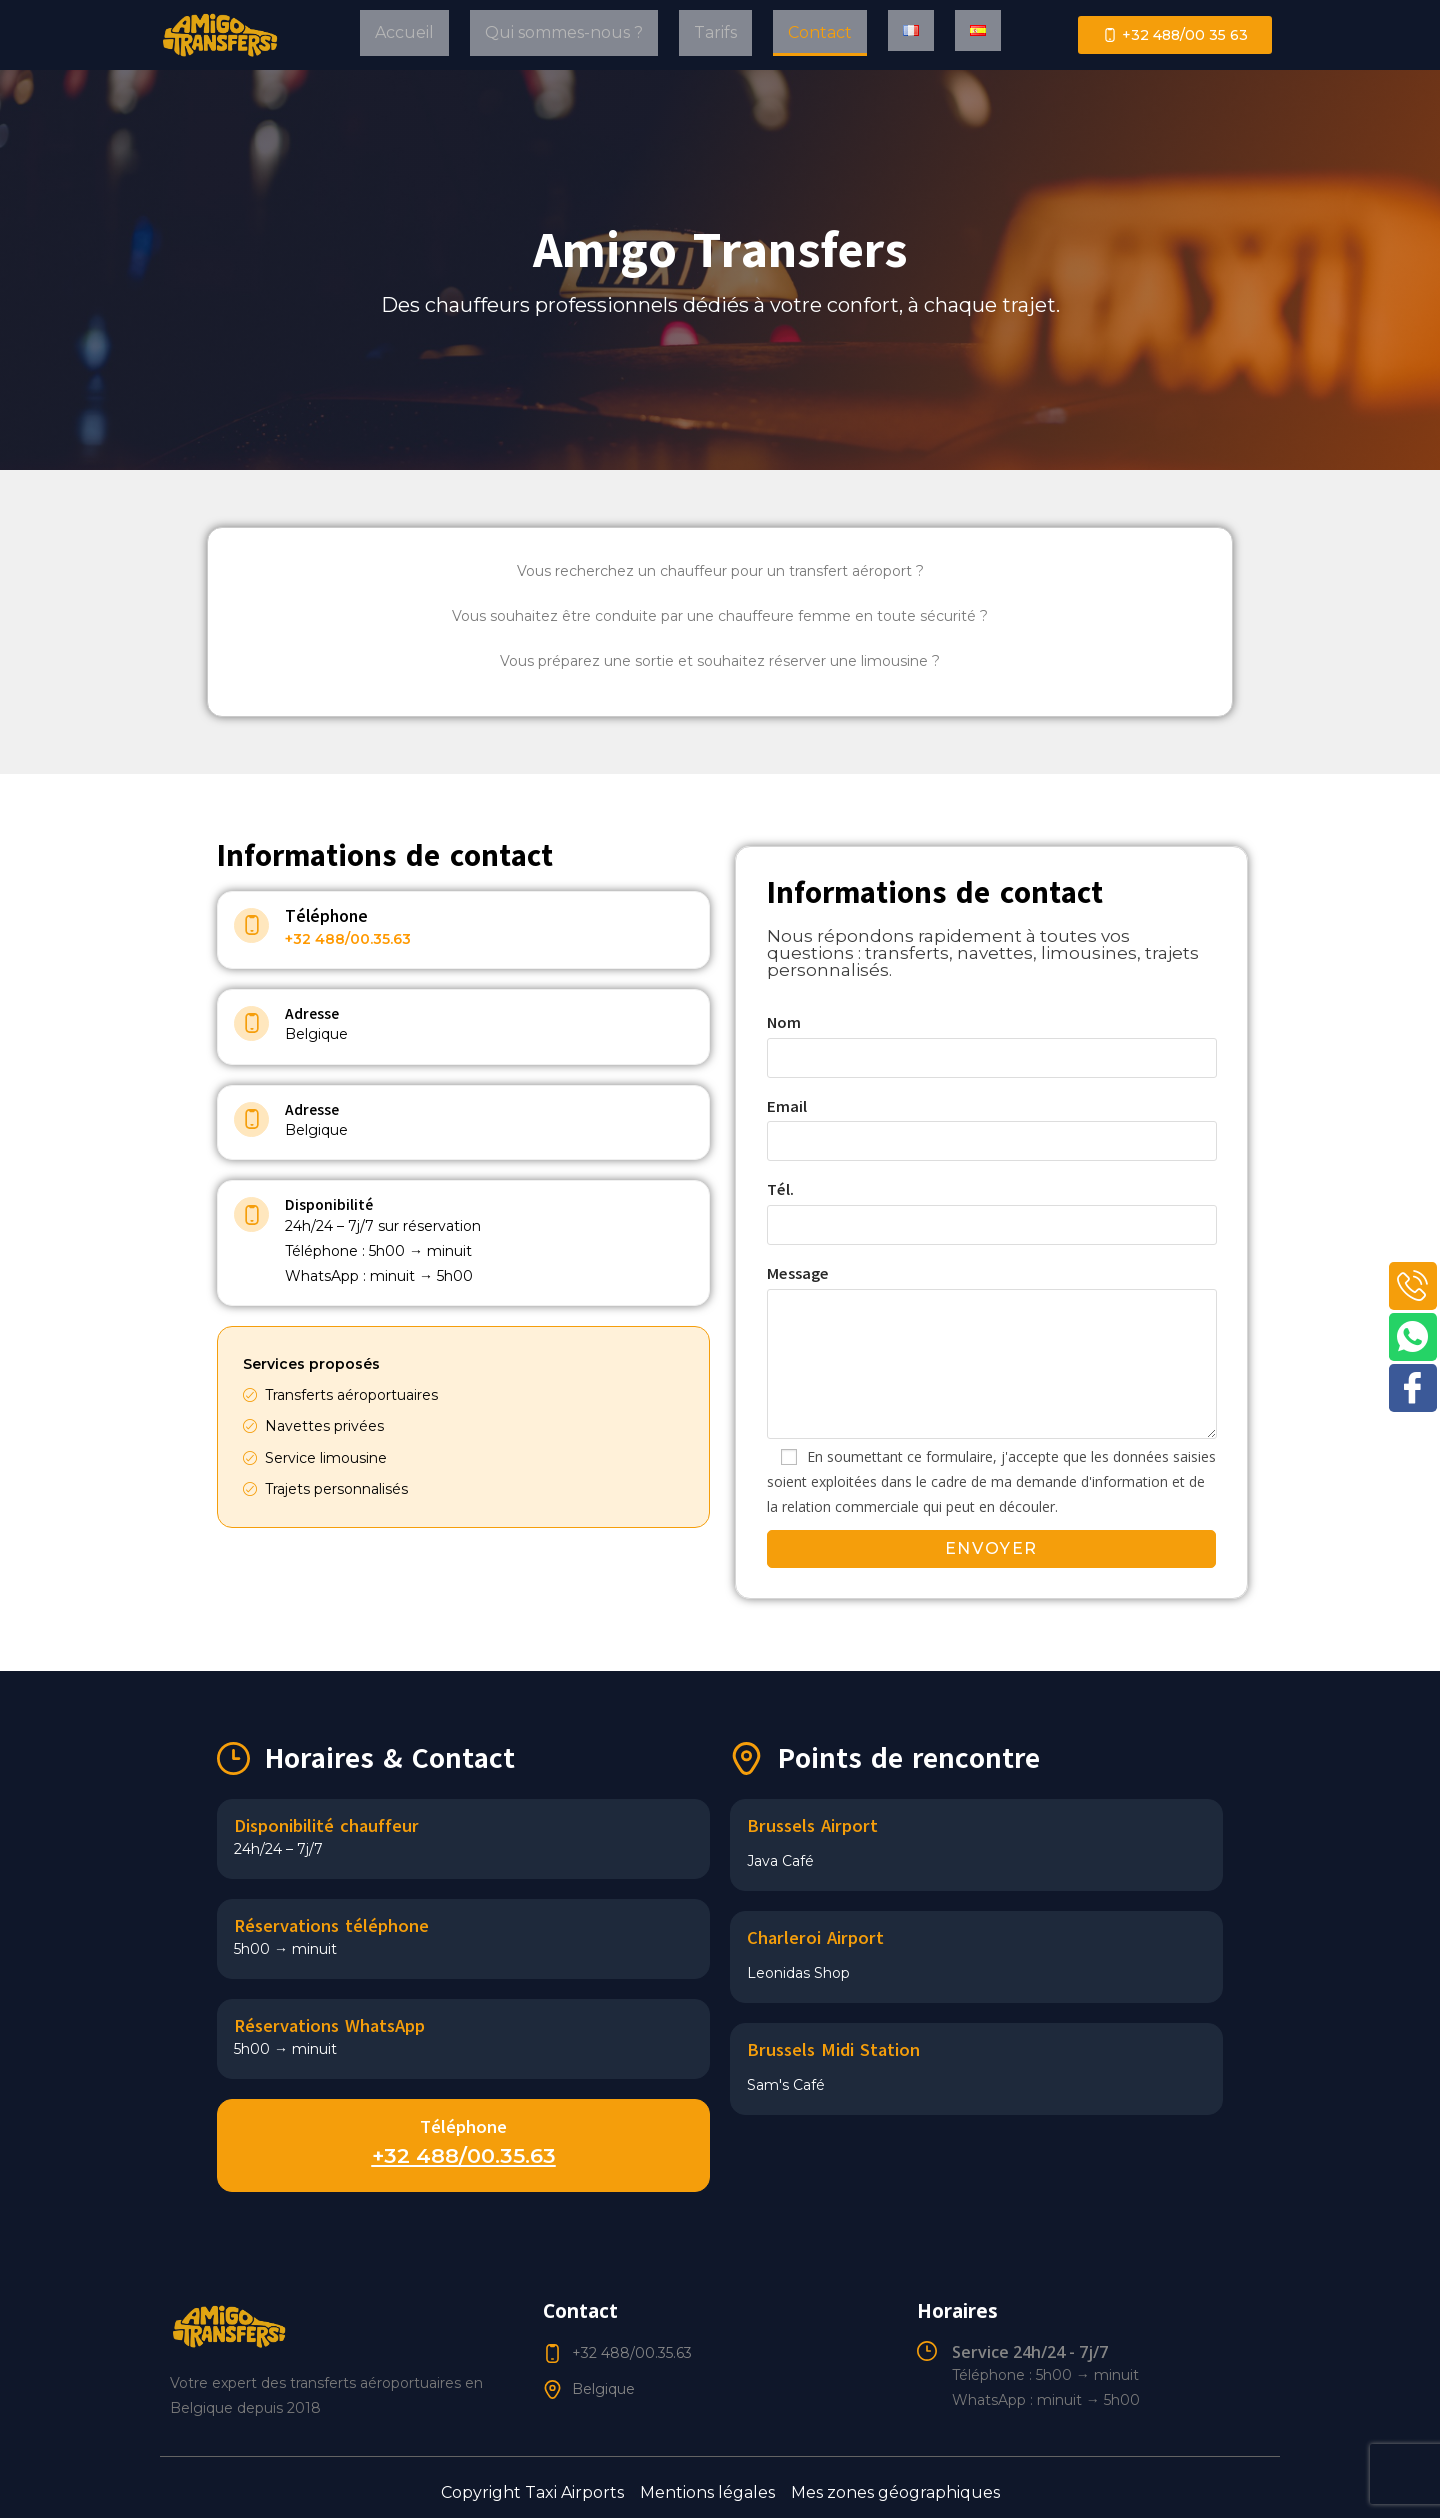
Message (992, 1318)
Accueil (404, 32)
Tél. (992, 1207)
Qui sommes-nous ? (564, 32)
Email (992, 1124)
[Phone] (1412, 1287)
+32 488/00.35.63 (348, 939)
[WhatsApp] (1412, 1340)
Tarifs (715, 32)
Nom (992, 1040)
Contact (820, 32)
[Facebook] (1412, 1393)
